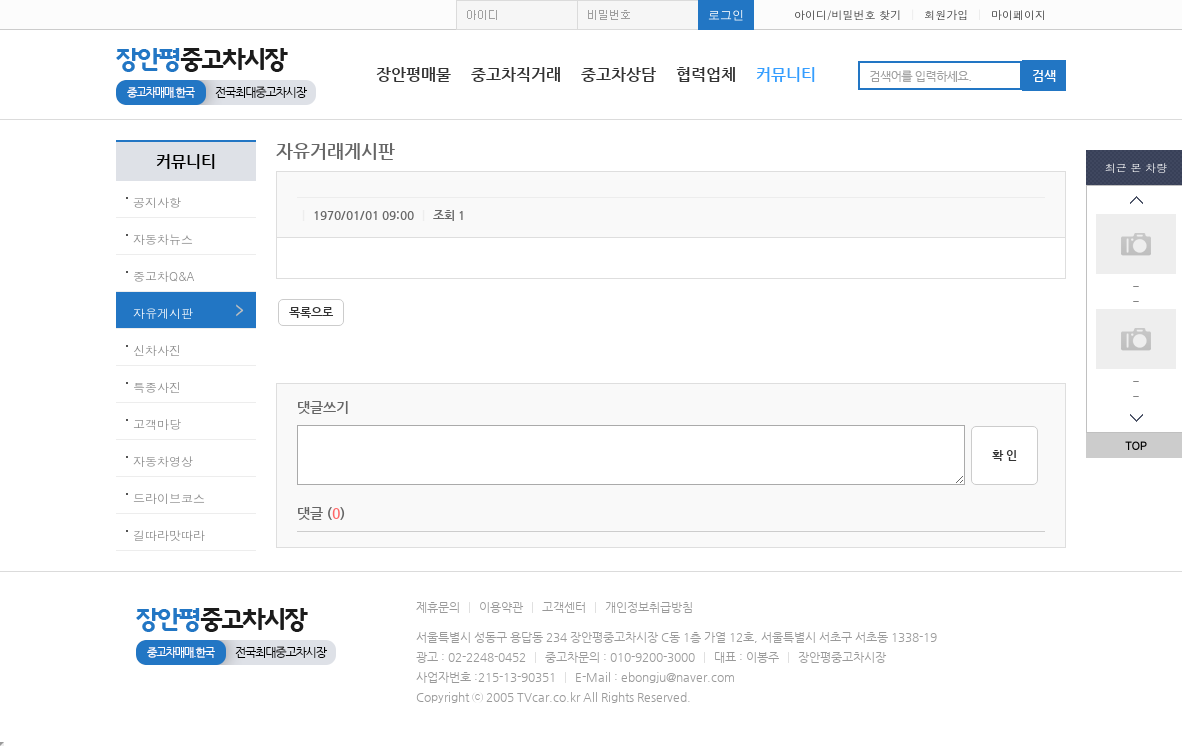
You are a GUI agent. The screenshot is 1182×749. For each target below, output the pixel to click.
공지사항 (157, 201)
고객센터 (564, 607)
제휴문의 (438, 607)
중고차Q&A (164, 275)
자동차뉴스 (163, 238)
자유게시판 (163, 312)
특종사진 (157, 386)
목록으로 (311, 312)
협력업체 (706, 74)
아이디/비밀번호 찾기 (847, 14)
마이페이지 (1018, 14)
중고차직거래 (516, 74)
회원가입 (946, 14)
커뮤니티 (786, 74)
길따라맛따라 (169, 534)
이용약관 (501, 607)
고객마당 (157, 423)
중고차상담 (618, 74)
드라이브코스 (169, 497)
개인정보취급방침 (649, 607)
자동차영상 (163, 460)
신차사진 (157, 349)
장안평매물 (413, 74)
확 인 (1004, 455)
